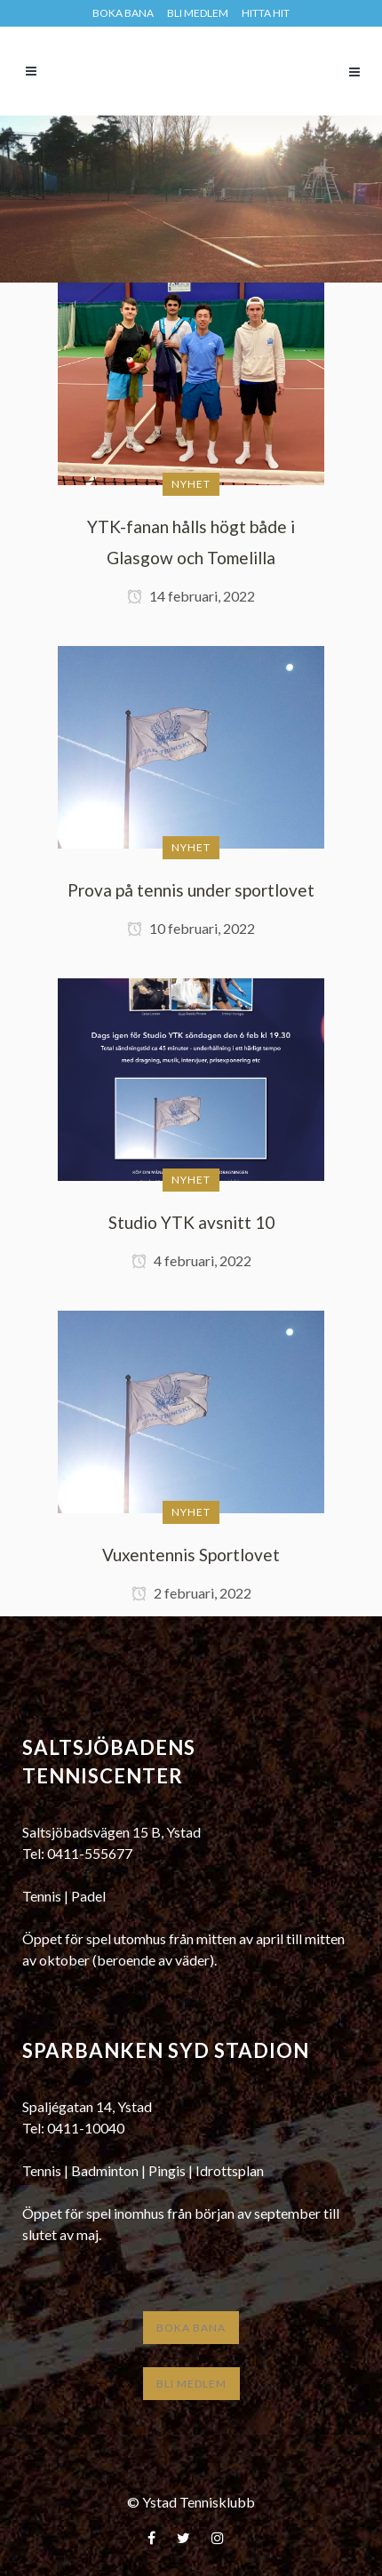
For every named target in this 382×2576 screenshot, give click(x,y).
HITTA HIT (266, 13)
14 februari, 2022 (191, 595)
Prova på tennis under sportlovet (191, 890)
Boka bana (191, 2327)
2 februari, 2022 (191, 1592)
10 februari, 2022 (191, 928)
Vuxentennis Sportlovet (191, 1554)
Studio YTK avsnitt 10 (191, 1222)
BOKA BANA (123, 13)
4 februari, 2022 (191, 1260)
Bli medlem (197, 13)
